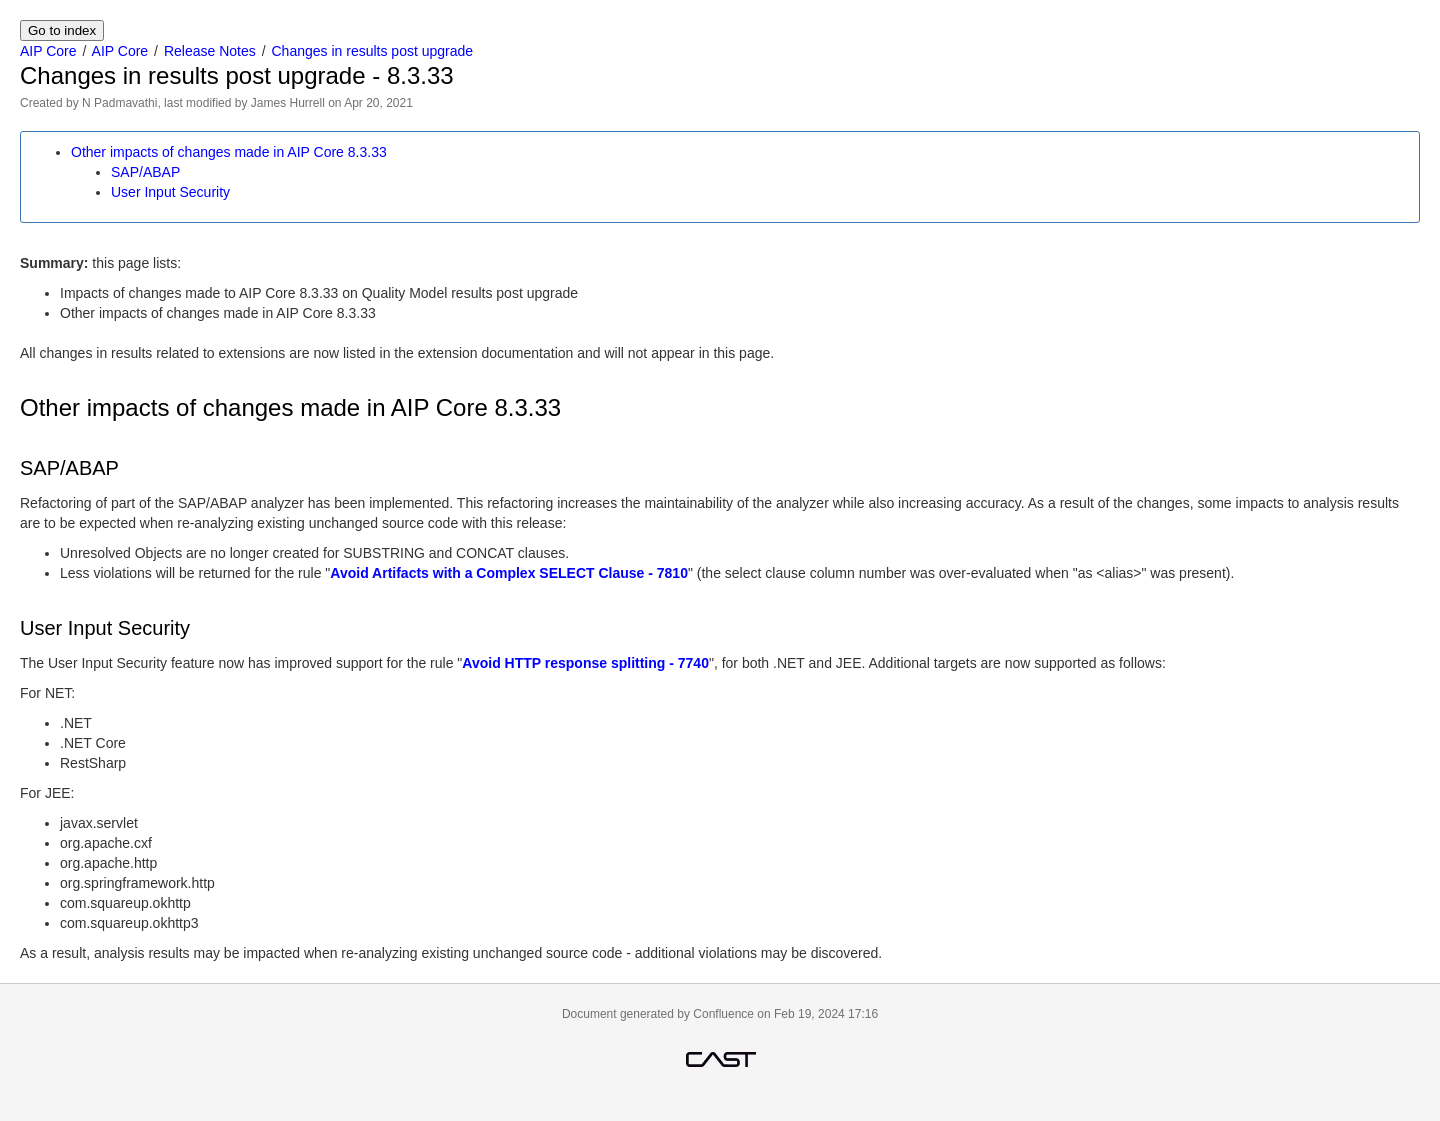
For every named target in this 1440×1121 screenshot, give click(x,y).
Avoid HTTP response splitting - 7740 (585, 663)
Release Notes (210, 51)
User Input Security (170, 192)
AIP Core (48, 51)
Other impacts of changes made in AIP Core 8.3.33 (229, 152)
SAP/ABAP (145, 172)
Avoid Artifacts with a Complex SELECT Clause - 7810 (509, 573)
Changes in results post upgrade (373, 51)
